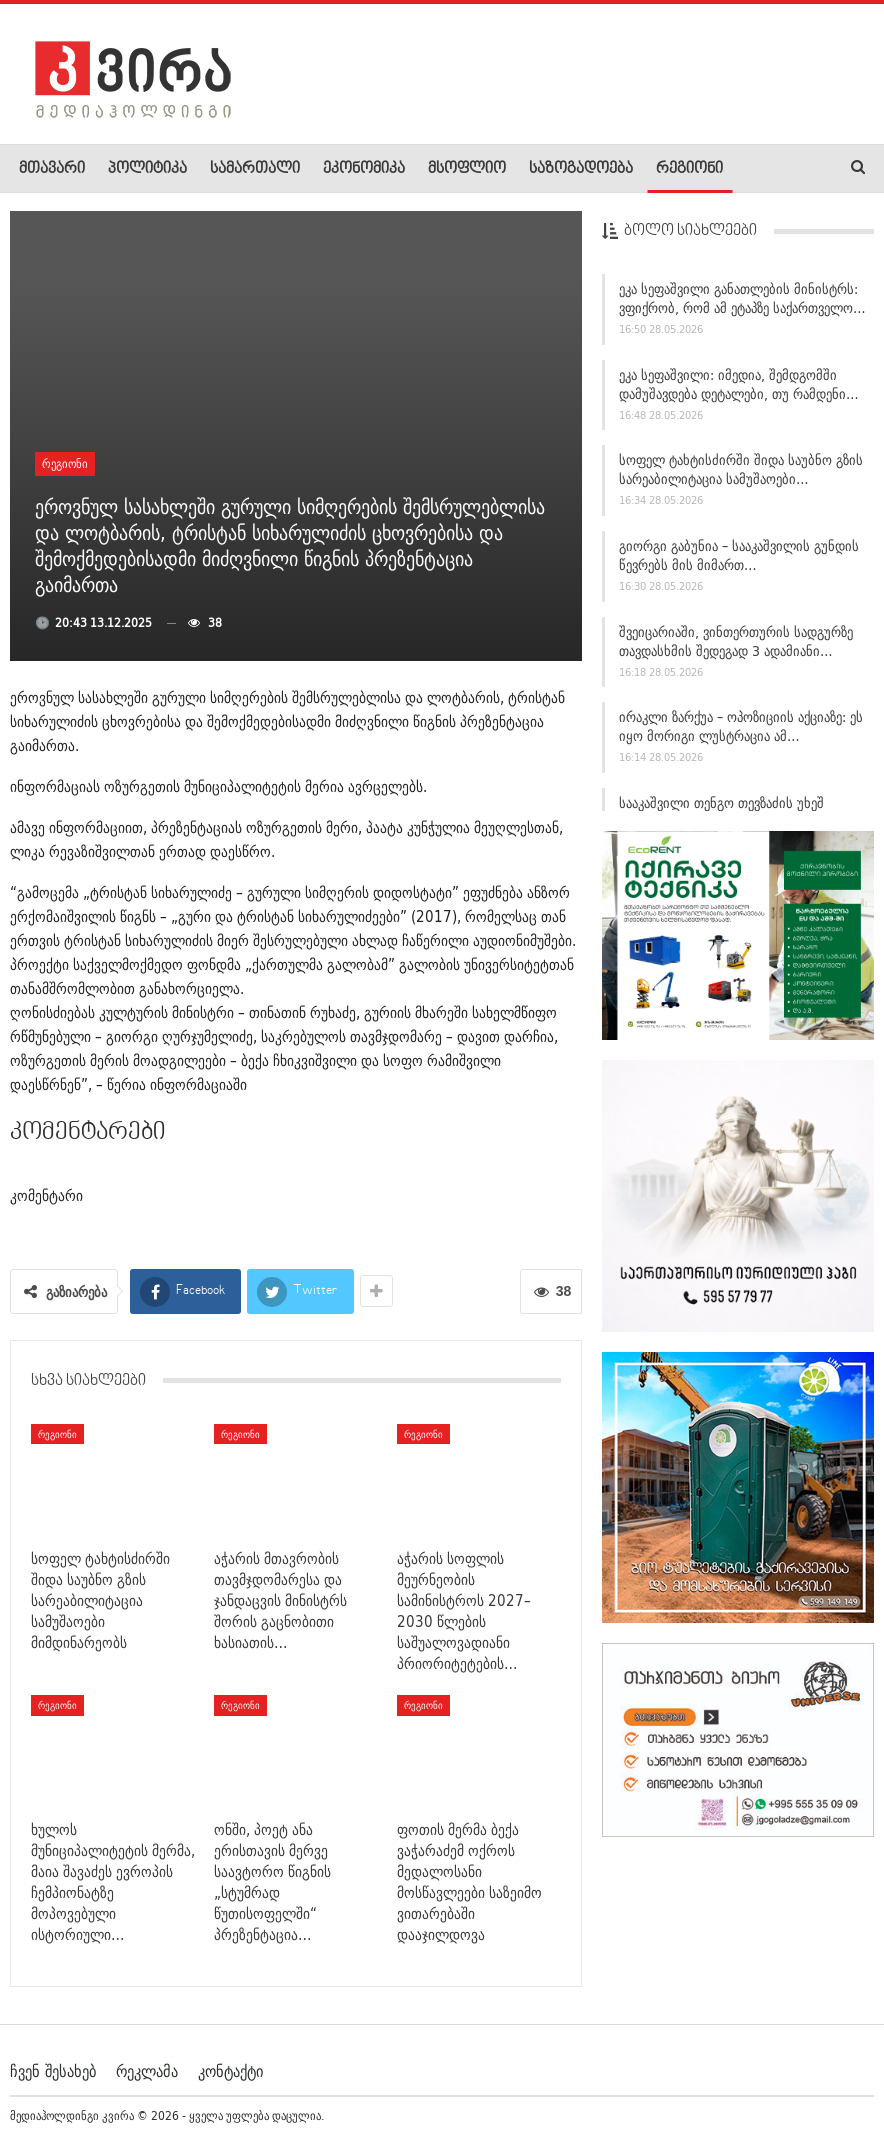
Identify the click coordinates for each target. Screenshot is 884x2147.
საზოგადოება (581, 169)
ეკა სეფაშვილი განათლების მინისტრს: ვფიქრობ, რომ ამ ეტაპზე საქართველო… (742, 304)
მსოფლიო (467, 169)
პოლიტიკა (147, 169)
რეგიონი (689, 169)
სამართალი (255, 169)
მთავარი (52, 169)
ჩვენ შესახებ (53, 2071)
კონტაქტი (230, 2071)
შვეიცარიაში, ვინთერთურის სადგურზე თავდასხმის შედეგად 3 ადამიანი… (736, 647)
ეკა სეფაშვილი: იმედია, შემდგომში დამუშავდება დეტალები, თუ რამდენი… (739, 390)
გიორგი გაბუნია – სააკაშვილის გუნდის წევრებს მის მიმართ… (739, 561)
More (761, 169)
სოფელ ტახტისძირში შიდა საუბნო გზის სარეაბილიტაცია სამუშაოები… (741, 476)
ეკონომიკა (364, 169)
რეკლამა (147, 2071)
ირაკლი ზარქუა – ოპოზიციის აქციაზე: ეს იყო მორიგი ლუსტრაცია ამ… (741, 733)
